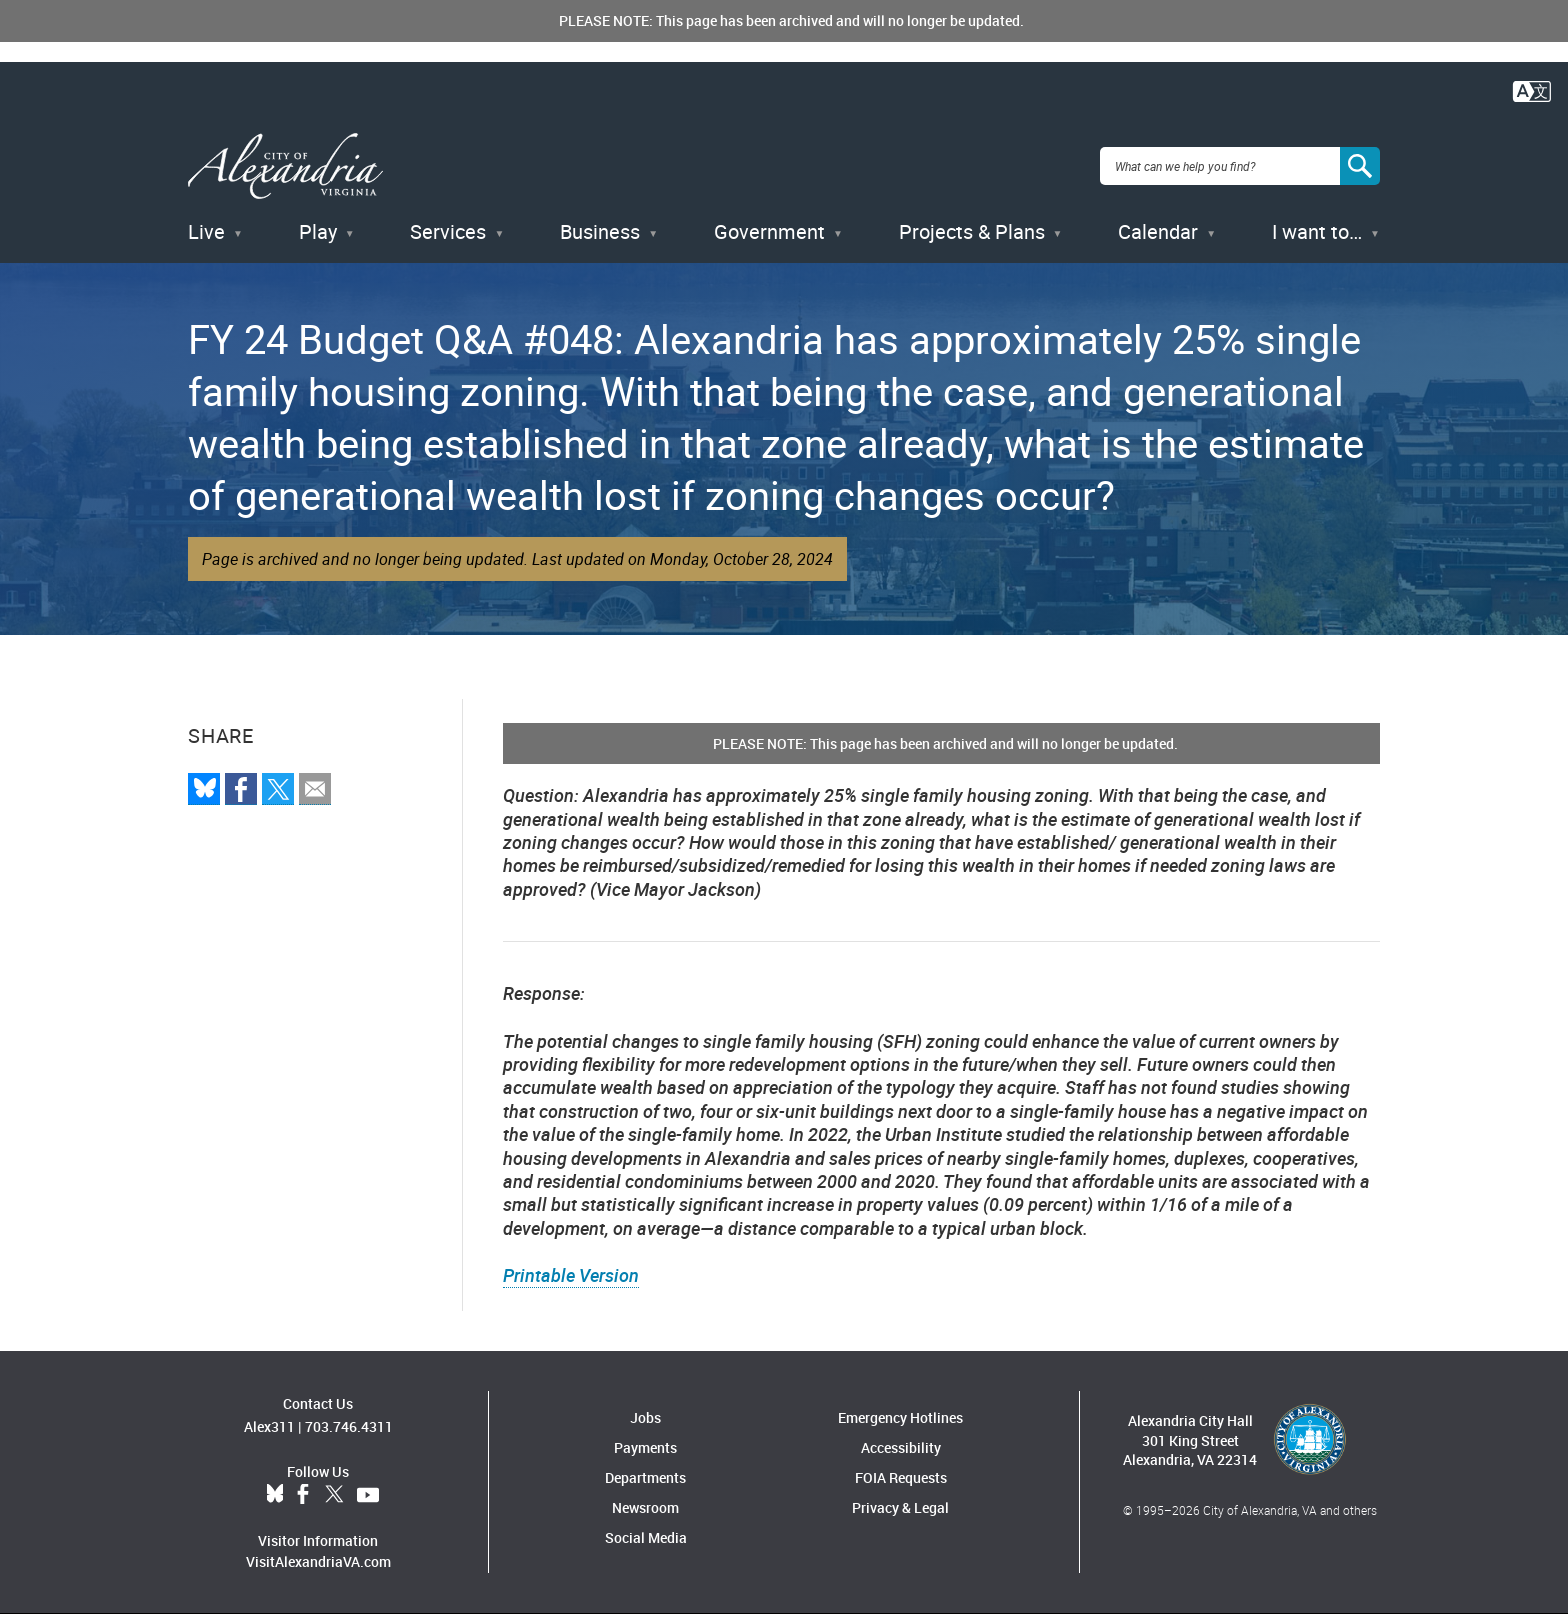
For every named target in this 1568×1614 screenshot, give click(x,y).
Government (769, 231)
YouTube (368, 1495)
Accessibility (901, 1447)
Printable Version (571, 1275)
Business (600, 231)
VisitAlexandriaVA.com (318, 1561)
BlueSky (275, 1495)
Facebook (303, 1495)
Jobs (645, 1417)
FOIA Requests (901, 1477)
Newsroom (645, 1507)
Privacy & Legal (900, 1507)
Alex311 (269, 1426)
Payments (645, 1447)
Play (318, 231)
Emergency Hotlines (900, 1417)
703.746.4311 (349, 1426)
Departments (645, 1477)
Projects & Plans (972, 231)
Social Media (646, 1537)
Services (448, 231)
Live (206, 231)
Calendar (1158, 231)
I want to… (1317, 231)
